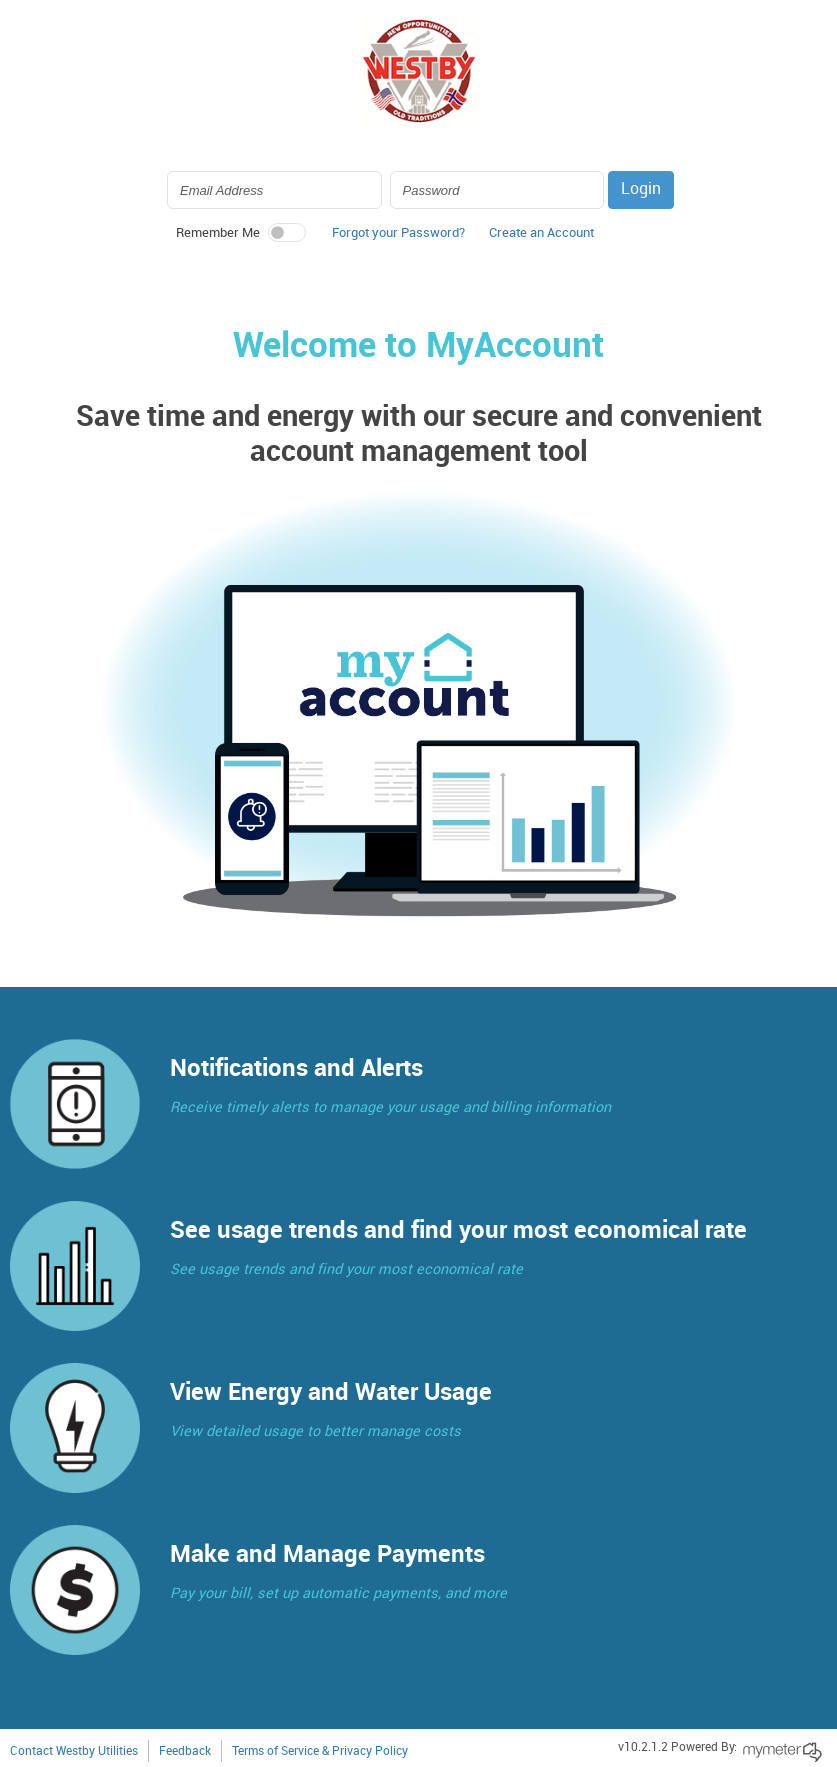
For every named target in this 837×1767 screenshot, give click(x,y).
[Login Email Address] (274, 190)
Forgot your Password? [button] (398, 233)
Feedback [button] (185, 1751)
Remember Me (218, 233)
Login (641, 189)
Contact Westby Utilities (74, 1751)
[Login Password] (497, 190)
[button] (541, 238)
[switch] (287, 232)
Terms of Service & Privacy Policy (320, 1751)
